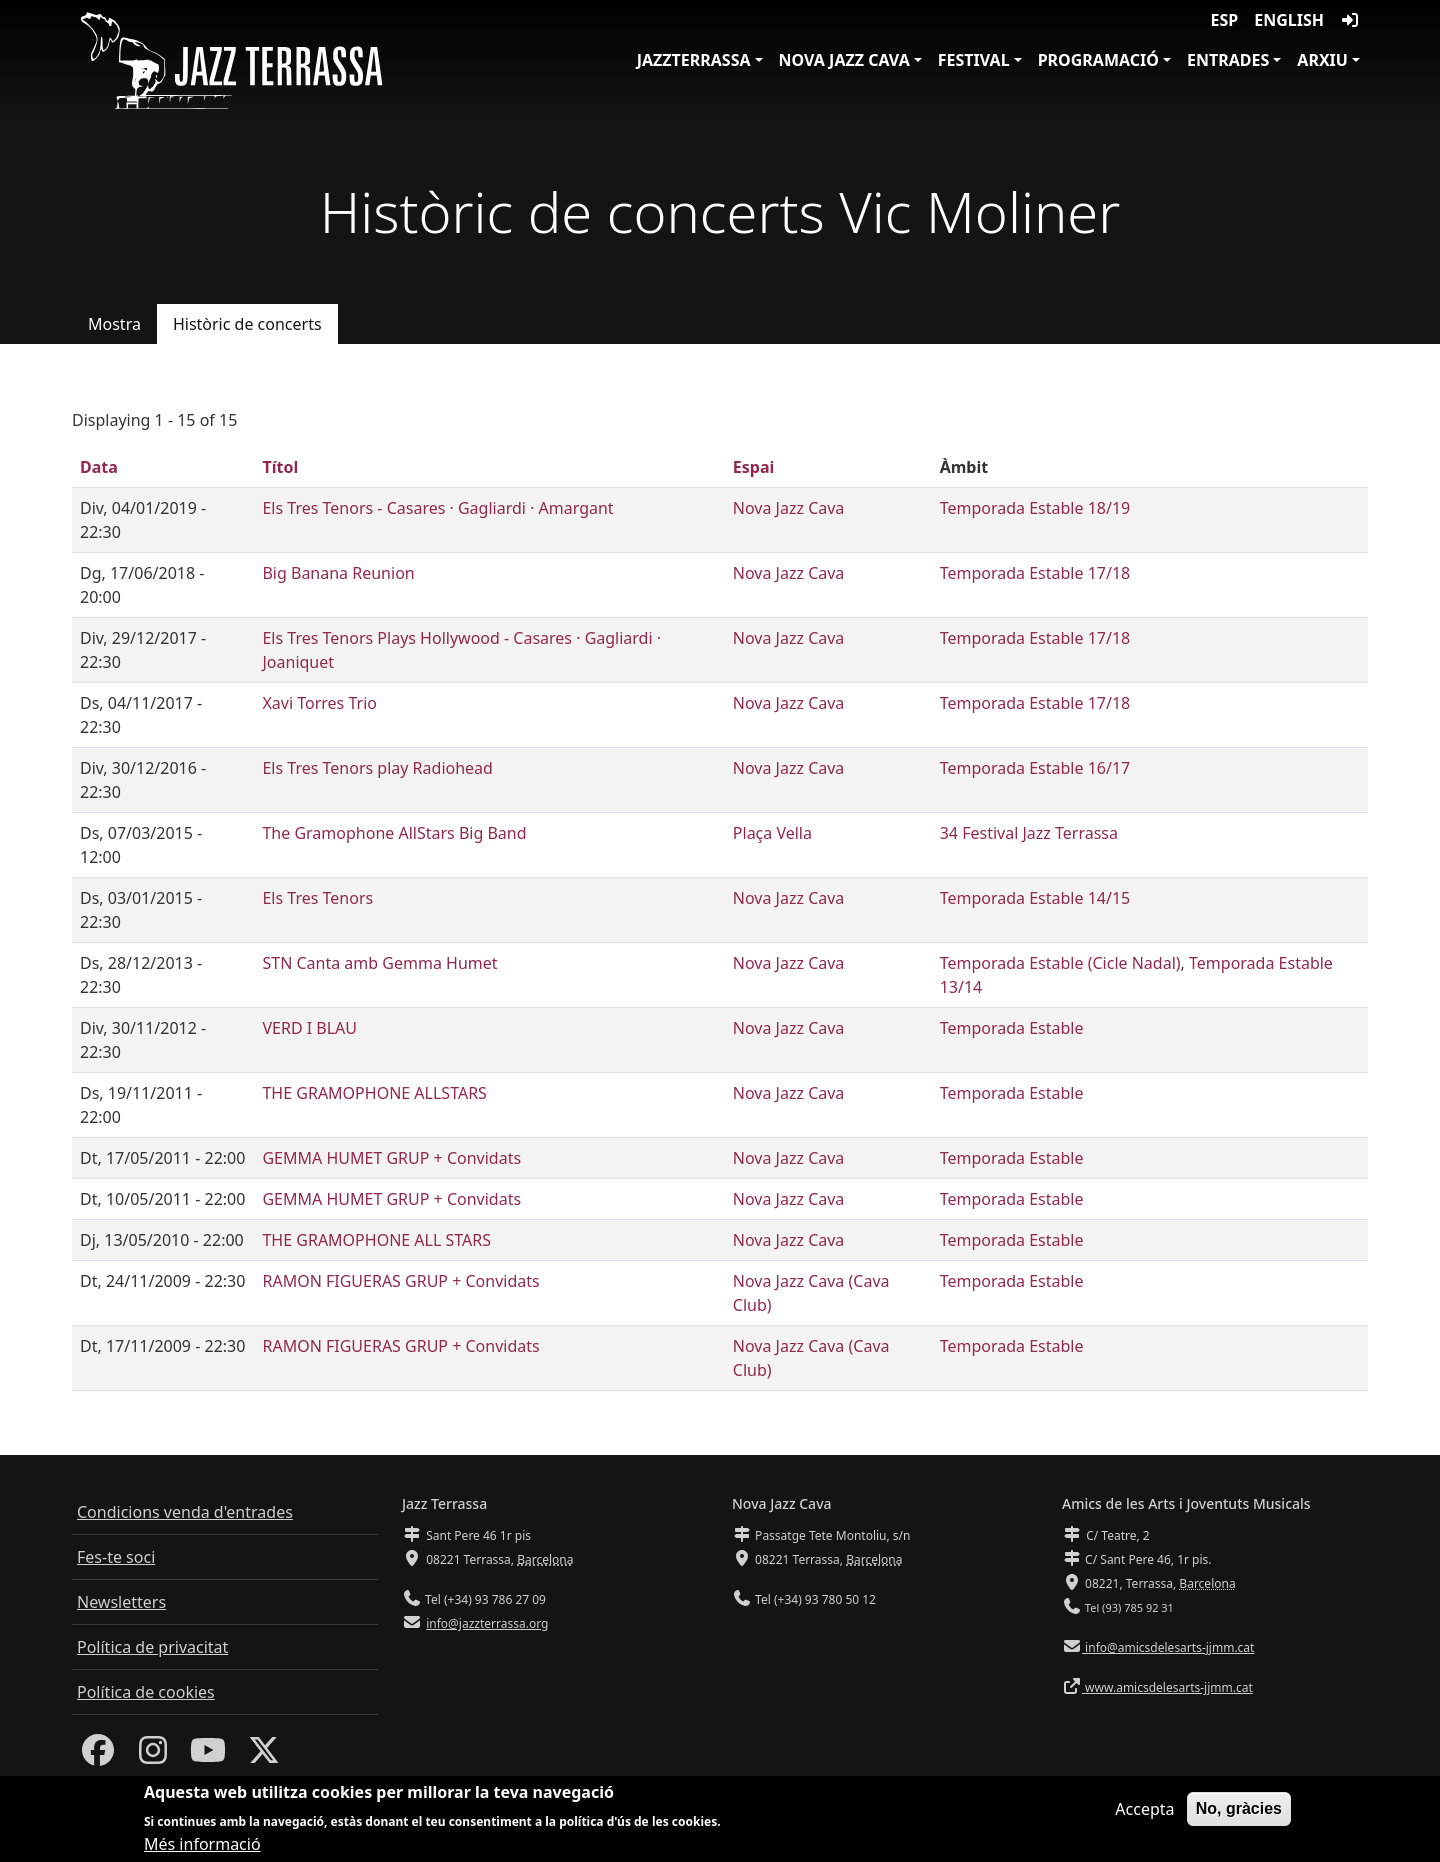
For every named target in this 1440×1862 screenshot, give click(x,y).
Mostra (114, 324)
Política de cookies (146, 1692)
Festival (974, 60)
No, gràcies (1239, 1816)
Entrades (1228, 60)
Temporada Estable (1012, 1028)
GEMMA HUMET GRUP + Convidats (391, 1158)
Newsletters (121, 1602)
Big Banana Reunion (338, 573)
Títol (280, 467)
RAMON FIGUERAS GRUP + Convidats (400, 1281)
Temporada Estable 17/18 (1035, 573)
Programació (1098, 60)
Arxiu (1322, 60)
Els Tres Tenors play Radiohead (377, 768)
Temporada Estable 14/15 (1035, 898)
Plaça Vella (772, 833)
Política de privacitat (152, 1647)
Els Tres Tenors (317, 898)
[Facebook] (98, 1756)
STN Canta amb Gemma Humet (379, 963)
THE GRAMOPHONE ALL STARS (376, 1240)
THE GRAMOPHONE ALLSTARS (374, 1093)
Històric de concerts (247, 324)
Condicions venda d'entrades (185, 1512)
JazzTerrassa (694, 60)
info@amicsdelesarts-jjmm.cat (1168, 1647)
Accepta (1144, 1817)
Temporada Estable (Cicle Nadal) (1060, 963)
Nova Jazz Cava (844, 60)
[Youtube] (208, 1756)
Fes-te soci (116, 1557)
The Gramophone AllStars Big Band (394, 833)
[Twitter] (264, 1756)
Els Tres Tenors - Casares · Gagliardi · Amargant (437, 508)
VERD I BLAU (309, 1028)
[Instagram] (153, 1756)
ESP (1225, 20)
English (1289, 20)
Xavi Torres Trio (319, 703)
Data (99, 467)
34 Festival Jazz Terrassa (1029, 833)
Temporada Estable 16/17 (1035, 768)
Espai (753, 467)
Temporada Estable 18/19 (1035, 508)
